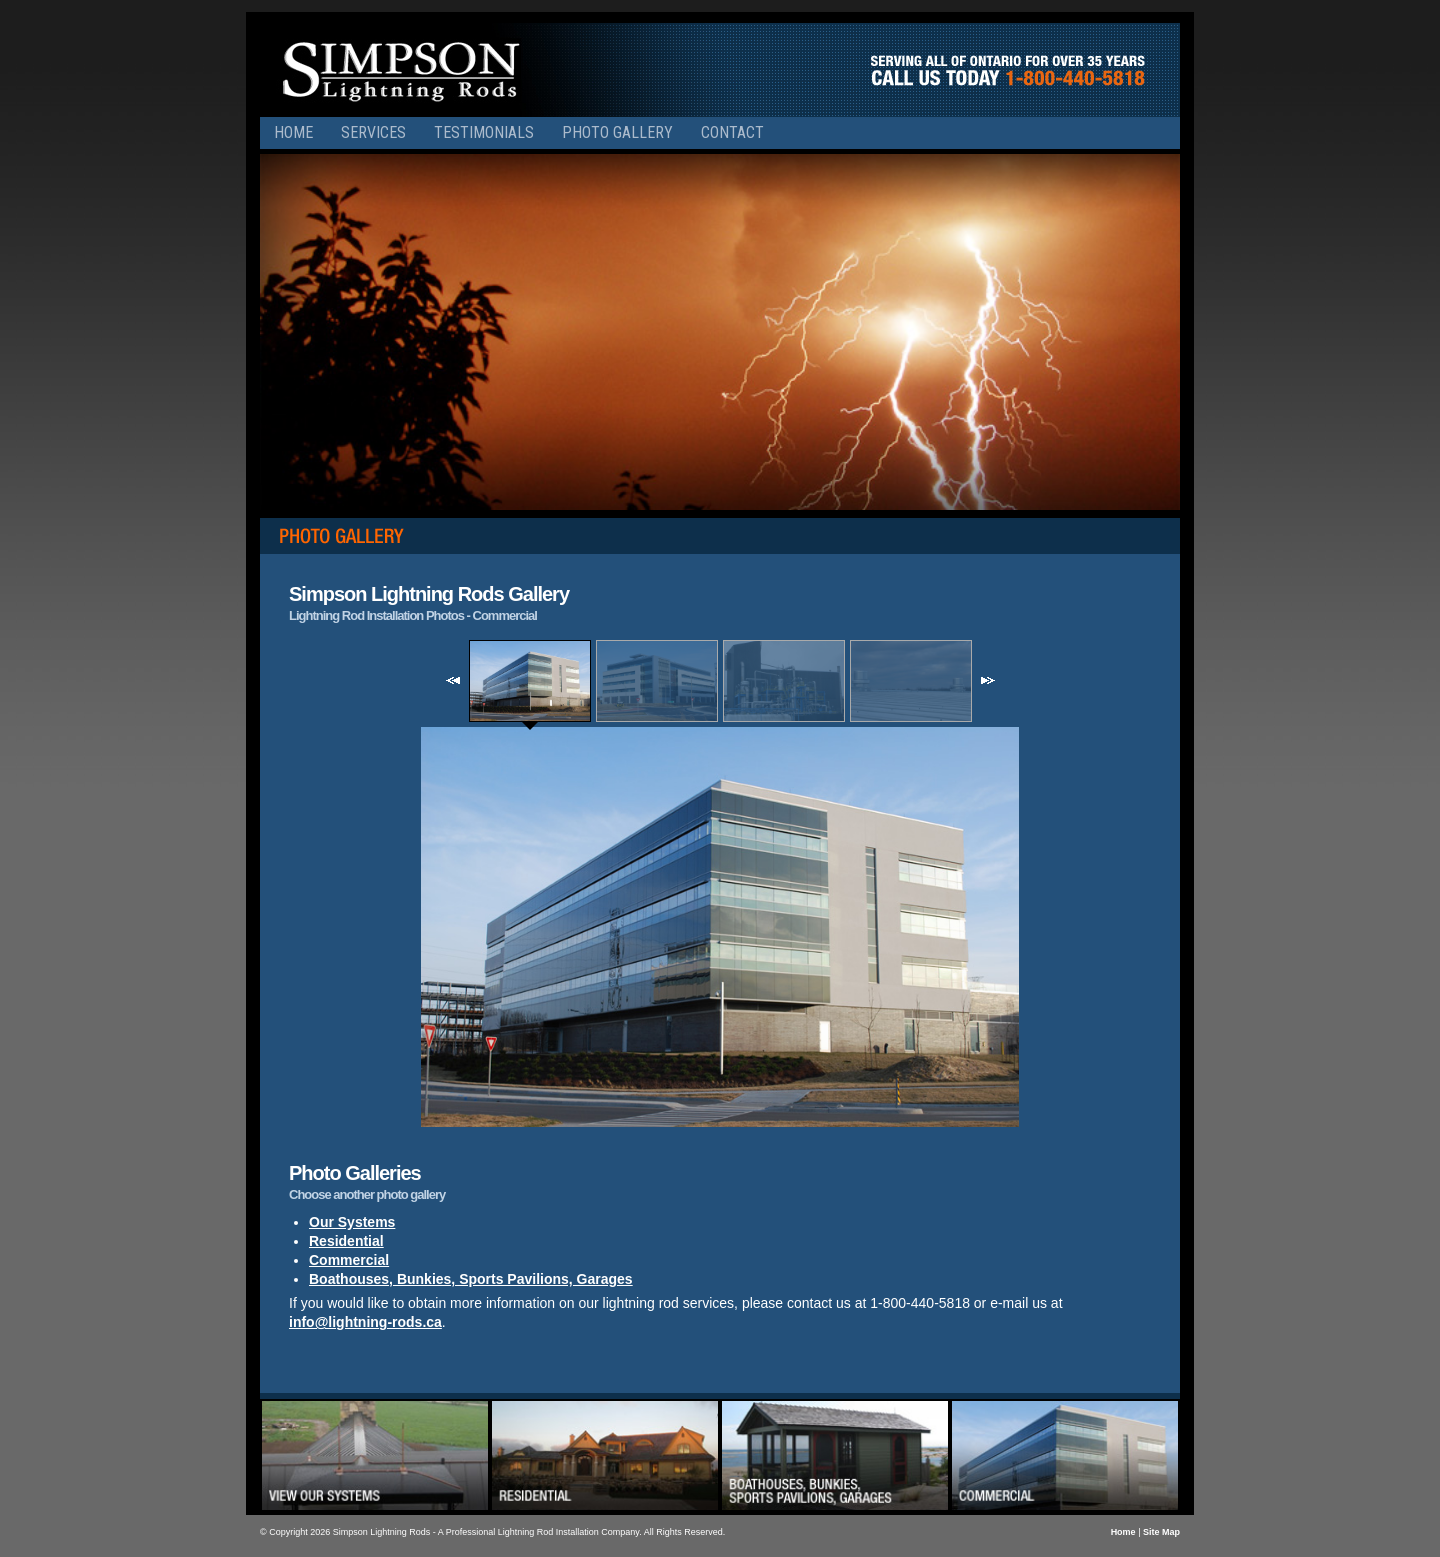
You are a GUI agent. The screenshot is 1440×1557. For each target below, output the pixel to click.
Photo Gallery (617, 132)
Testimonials (484, 132)
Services (373, 132)
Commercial (349, 1260)
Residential (346, 1241)
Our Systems (352, 1222)
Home (293, 132)
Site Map (1161, 1532)
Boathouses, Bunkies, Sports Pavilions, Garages (471, 1279)
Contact (732, 132)
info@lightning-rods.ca (365, 1322)
